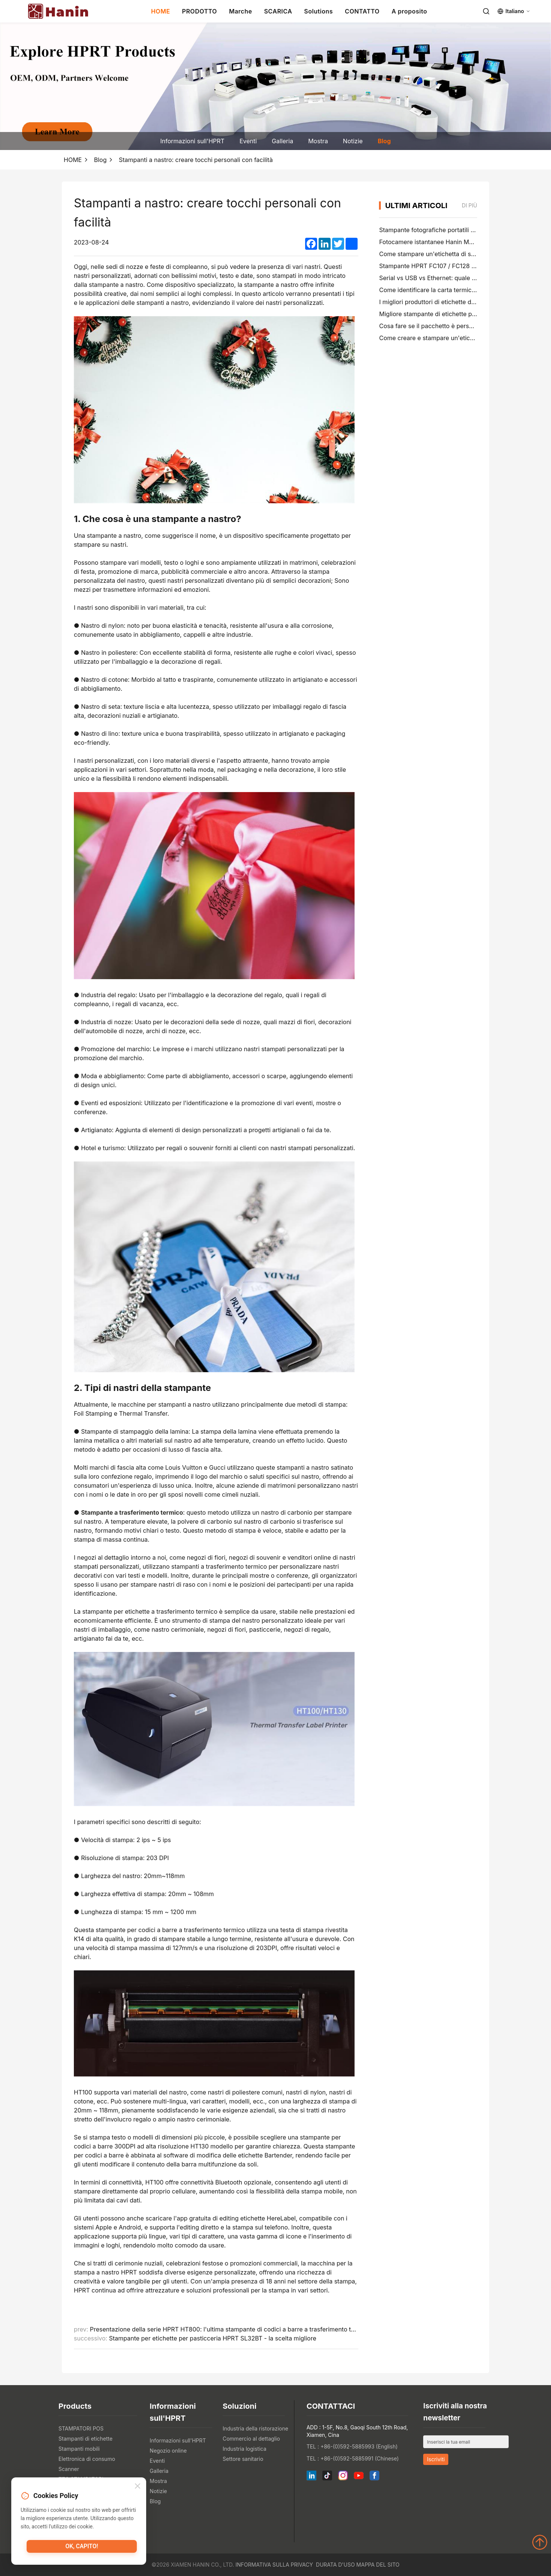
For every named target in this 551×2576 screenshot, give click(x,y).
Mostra (318, 141)
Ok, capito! (81, 2547)
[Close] (137, 2487)
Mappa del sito (378, 2564)
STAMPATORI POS (80, 2428)
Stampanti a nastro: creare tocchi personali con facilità (196, 160)
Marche (240, 11)
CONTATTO (362, 11)
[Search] (486, 11)
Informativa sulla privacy (274, 2564)
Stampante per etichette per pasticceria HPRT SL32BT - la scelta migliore (212, 2338)
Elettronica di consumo (86, 2459)
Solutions (318, 11)
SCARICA (278, 11)
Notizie (353, 141)
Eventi (248, 141)
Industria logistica (245, 2448)
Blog (384, 141)
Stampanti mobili (79, 2448)
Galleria (282, 141)
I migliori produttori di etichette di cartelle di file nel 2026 (459, 302)
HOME (160, 11)
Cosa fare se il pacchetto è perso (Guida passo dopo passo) (464, 326)
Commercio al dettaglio (251, 2438)
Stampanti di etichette (85, 2438)
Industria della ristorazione (255, 2428)
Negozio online (168, 2450)
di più (469, 205)
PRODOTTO (199, 11)
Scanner (68, 2469)
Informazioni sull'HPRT (192, 141)
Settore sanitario (243, 2459)
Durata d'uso (335, 2564)
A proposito (409, 11)
